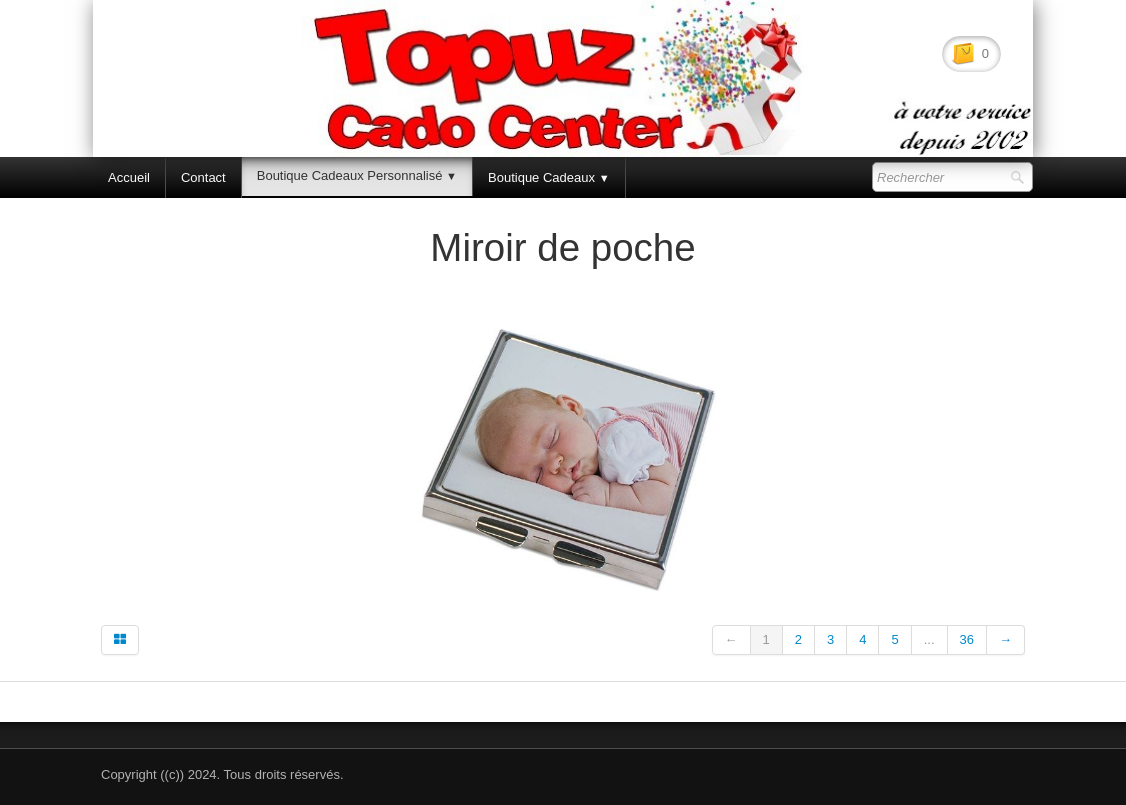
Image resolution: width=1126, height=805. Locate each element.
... (929, 639)
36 (967, 639)
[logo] (159, 68)
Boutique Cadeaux (549, 177)
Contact (203, 177)
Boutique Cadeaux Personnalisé (357, 175)
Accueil (129, 177)
